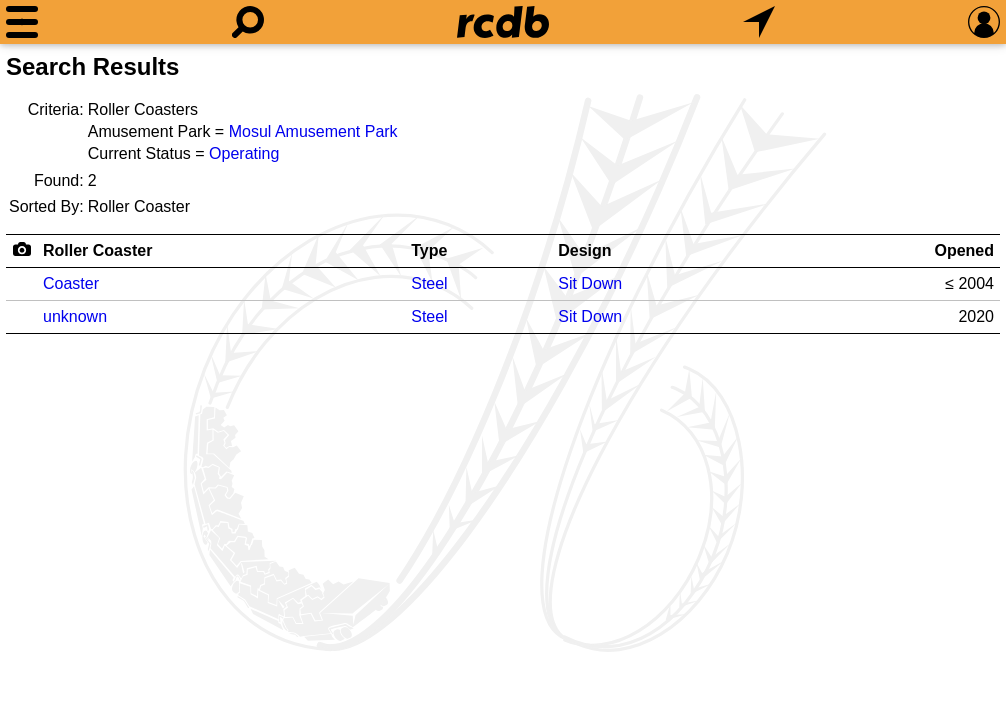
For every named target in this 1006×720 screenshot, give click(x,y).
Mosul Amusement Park (313, 131)
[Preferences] (984, 22)
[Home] (503, 22)
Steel (429, 283)
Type (429, 250)
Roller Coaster (97, 250)
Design (584, 250)
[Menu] (22, 22)
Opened (964, 250)
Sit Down (590, 283)
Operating (244, 153)
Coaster (71, 283)
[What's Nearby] (759, 22)
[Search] (248, 22)
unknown (75, 316)
